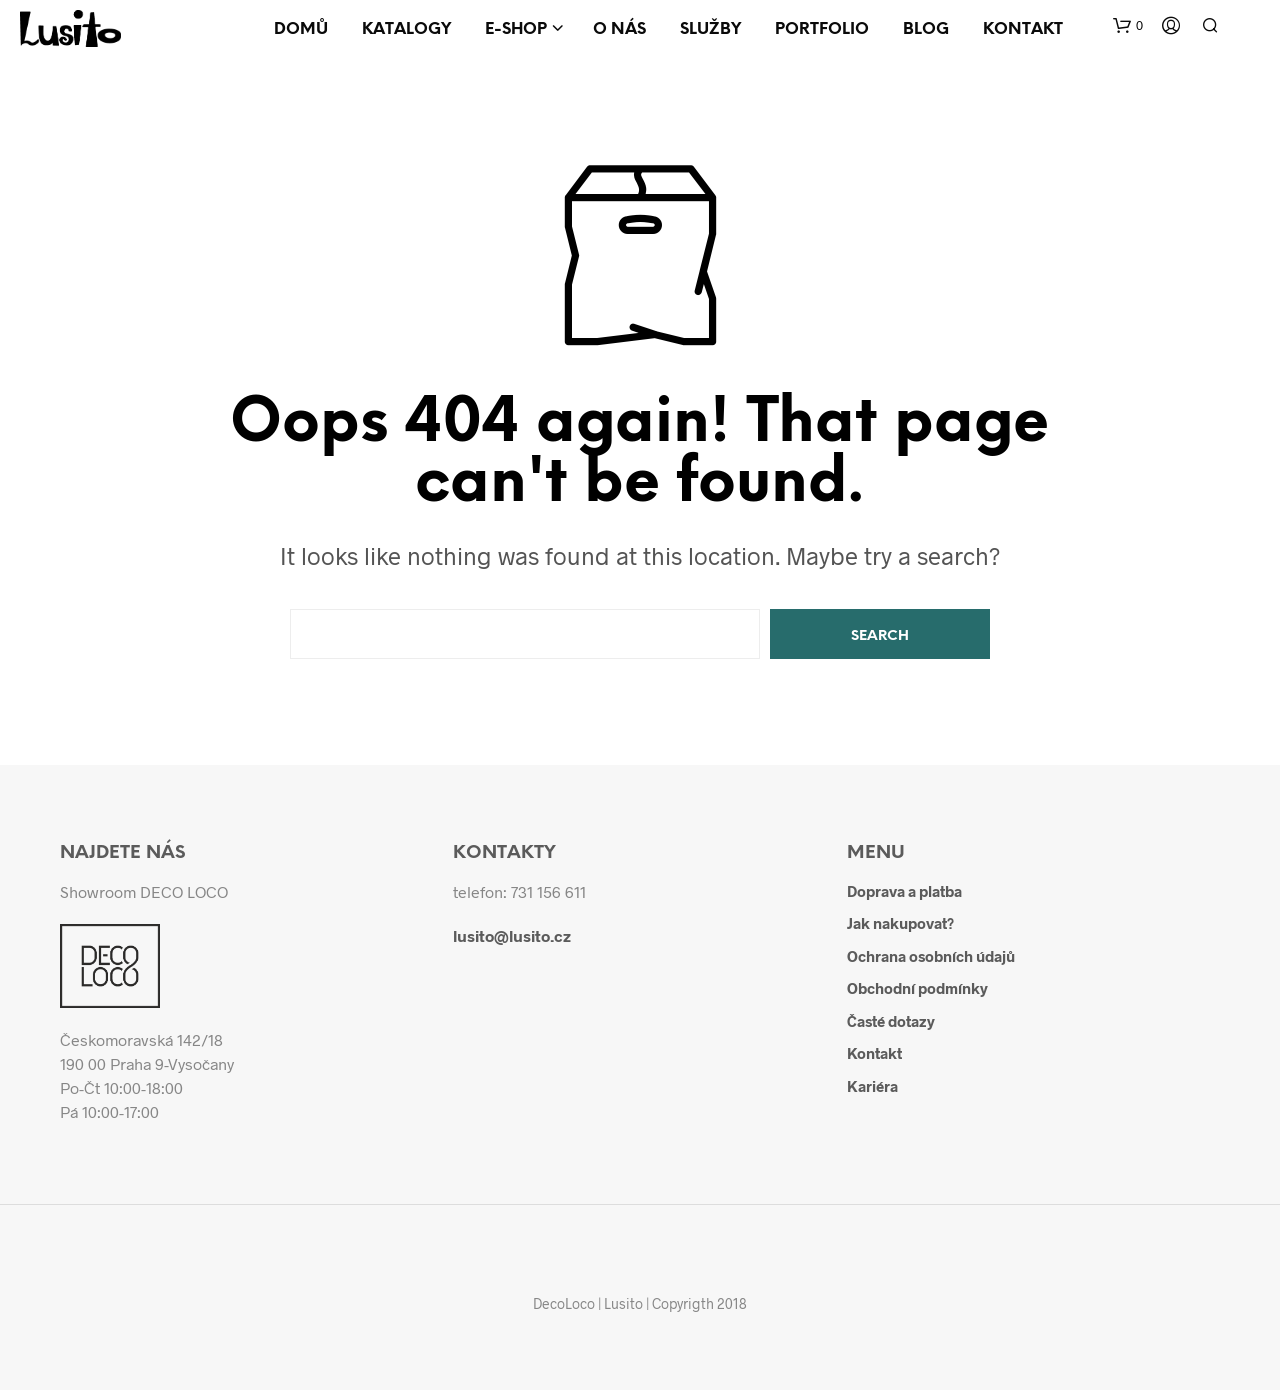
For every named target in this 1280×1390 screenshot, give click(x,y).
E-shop (516, 29)
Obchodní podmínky (917, 988)
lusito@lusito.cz (512, 935)
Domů (301, 29)
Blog (926, 29)
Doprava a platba (904, 891)
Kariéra (872, 1086)
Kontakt (1023, 29)
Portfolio (822, 29)
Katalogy (406, 29)
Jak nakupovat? (900, 923)
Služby (710, 29)
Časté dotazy (891, 1021)
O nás (619, 29)
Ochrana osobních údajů (931, 956)
